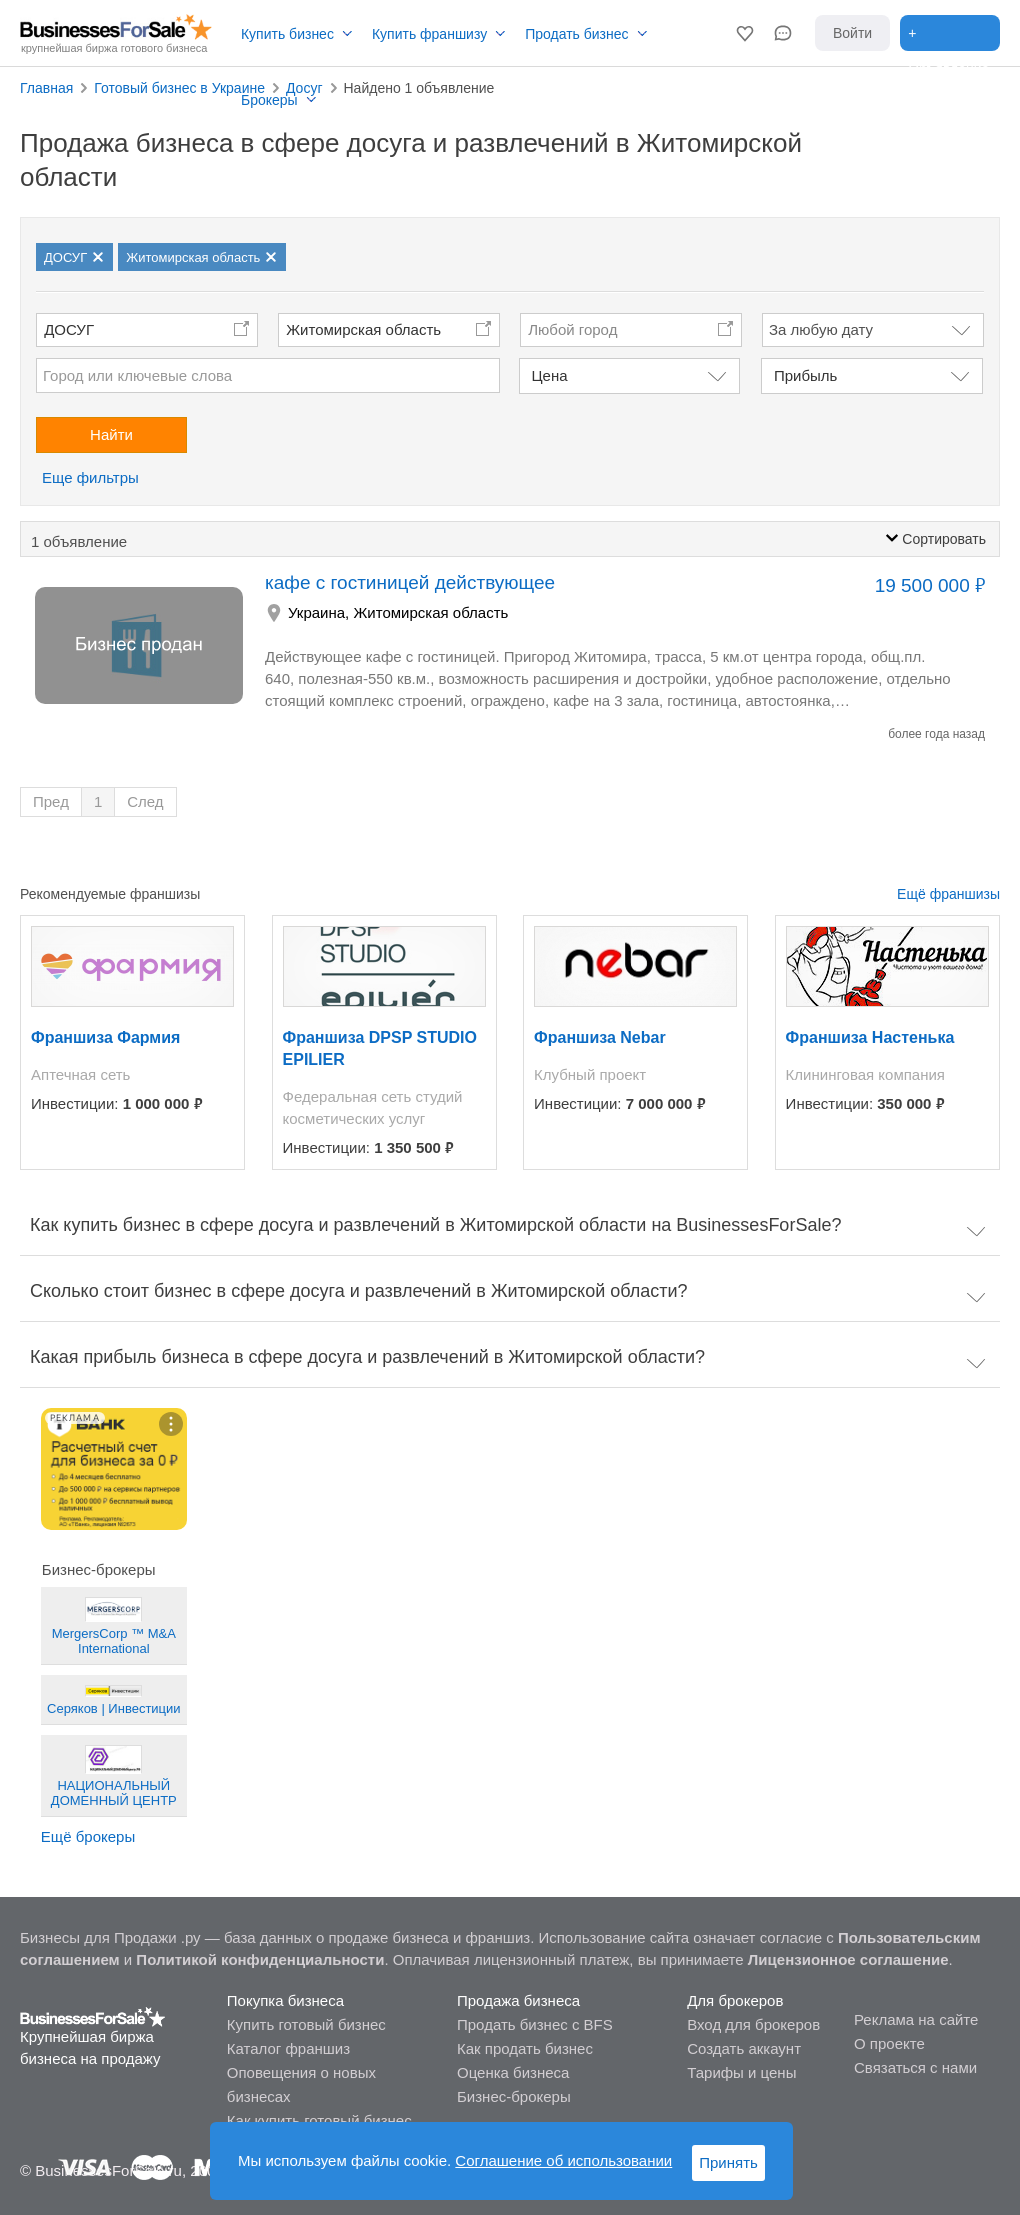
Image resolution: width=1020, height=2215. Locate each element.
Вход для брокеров (753, 2024)
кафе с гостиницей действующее (410, 582)
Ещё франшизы (948, 894)
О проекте (889, 2043)
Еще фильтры (90, 477)
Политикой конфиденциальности (260, 1959)
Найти (111, 434)
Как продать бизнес (525, 2048)
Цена (550, 375)
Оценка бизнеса (513, 2072)
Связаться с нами (915, 2067)
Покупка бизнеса (285, 2000)
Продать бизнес (576, 34)
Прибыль (805, 375)
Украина (316, 612)
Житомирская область (363, 329)
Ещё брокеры (88, 1836)
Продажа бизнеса (518, 2000)
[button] (745, 33)
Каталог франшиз (288, 2048)
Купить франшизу (429, 34)
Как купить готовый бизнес (319, 2120)
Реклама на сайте (916, 2019)
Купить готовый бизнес (306, 2024)
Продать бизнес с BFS (535, 2024)
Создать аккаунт (744, 2048)
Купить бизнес (287, 34)
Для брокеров (735, 2000)
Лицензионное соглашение (848, 1959)
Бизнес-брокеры (514, 2096)
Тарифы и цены (741, 2072)
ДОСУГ (69, 329)
